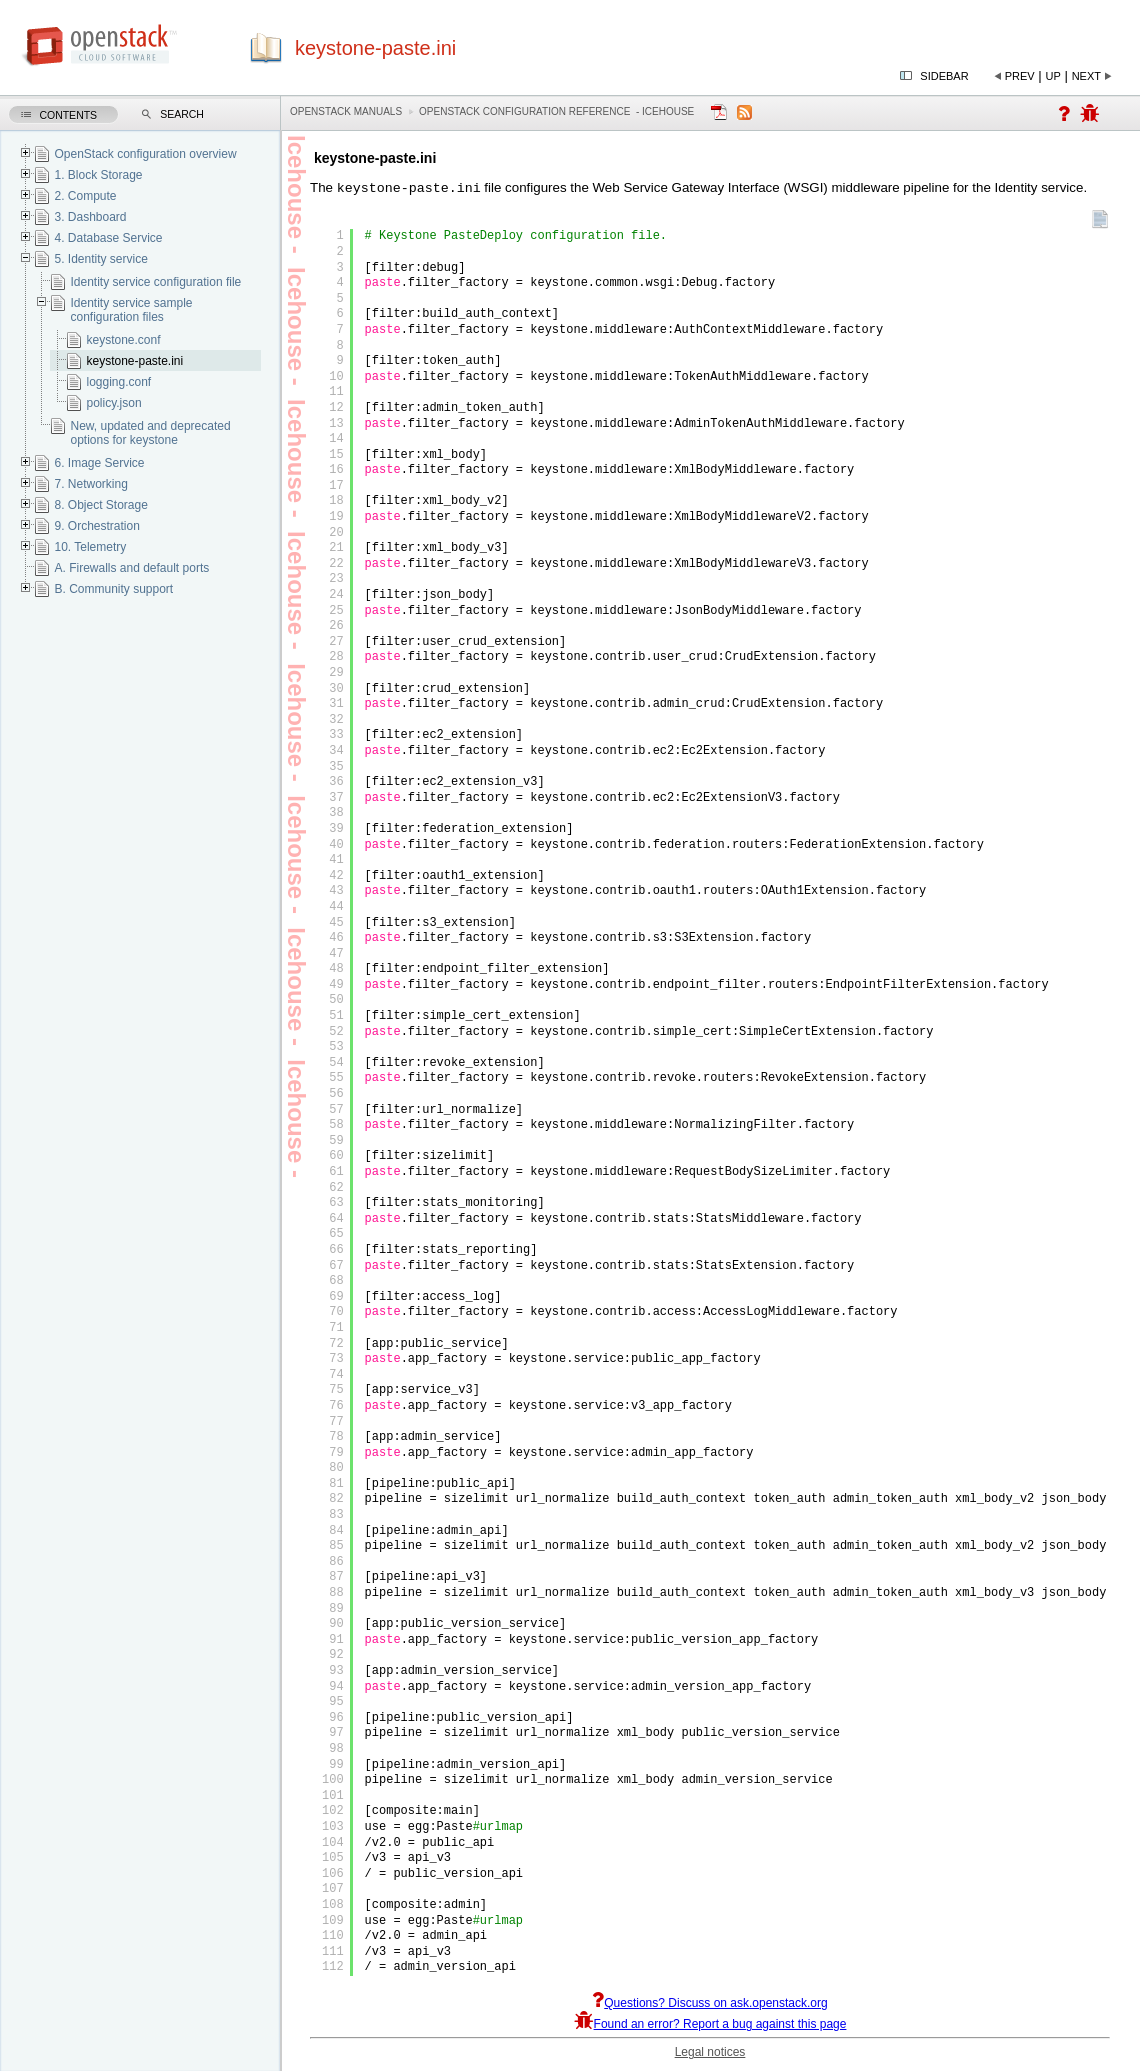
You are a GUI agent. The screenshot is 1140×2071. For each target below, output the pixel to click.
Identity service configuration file (155, 282)
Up (1053, 76)
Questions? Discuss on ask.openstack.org (709, 2005)
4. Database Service (108, 238)
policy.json (113, 403)
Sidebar (944, 76)
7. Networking (90, 484)
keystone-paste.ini (134, 361)
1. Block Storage (98, 175)
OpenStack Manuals (346, 111)
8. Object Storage (100, 505)
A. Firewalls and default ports (131, 568)
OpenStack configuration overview (145, 154)
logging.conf (118, 382)
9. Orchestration (96, 526)
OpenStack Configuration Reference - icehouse (556, 111)
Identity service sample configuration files (131, 310)
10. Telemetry (90, 547)
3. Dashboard (90, 217)
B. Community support (113, 589)
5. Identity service (100, 259)
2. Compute (85, 196)
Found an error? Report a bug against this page (710, 2026)
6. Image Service (99, 463)
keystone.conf (123, 340)
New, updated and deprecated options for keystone (150, 433)
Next (1086, 76)
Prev (1020, 76)
